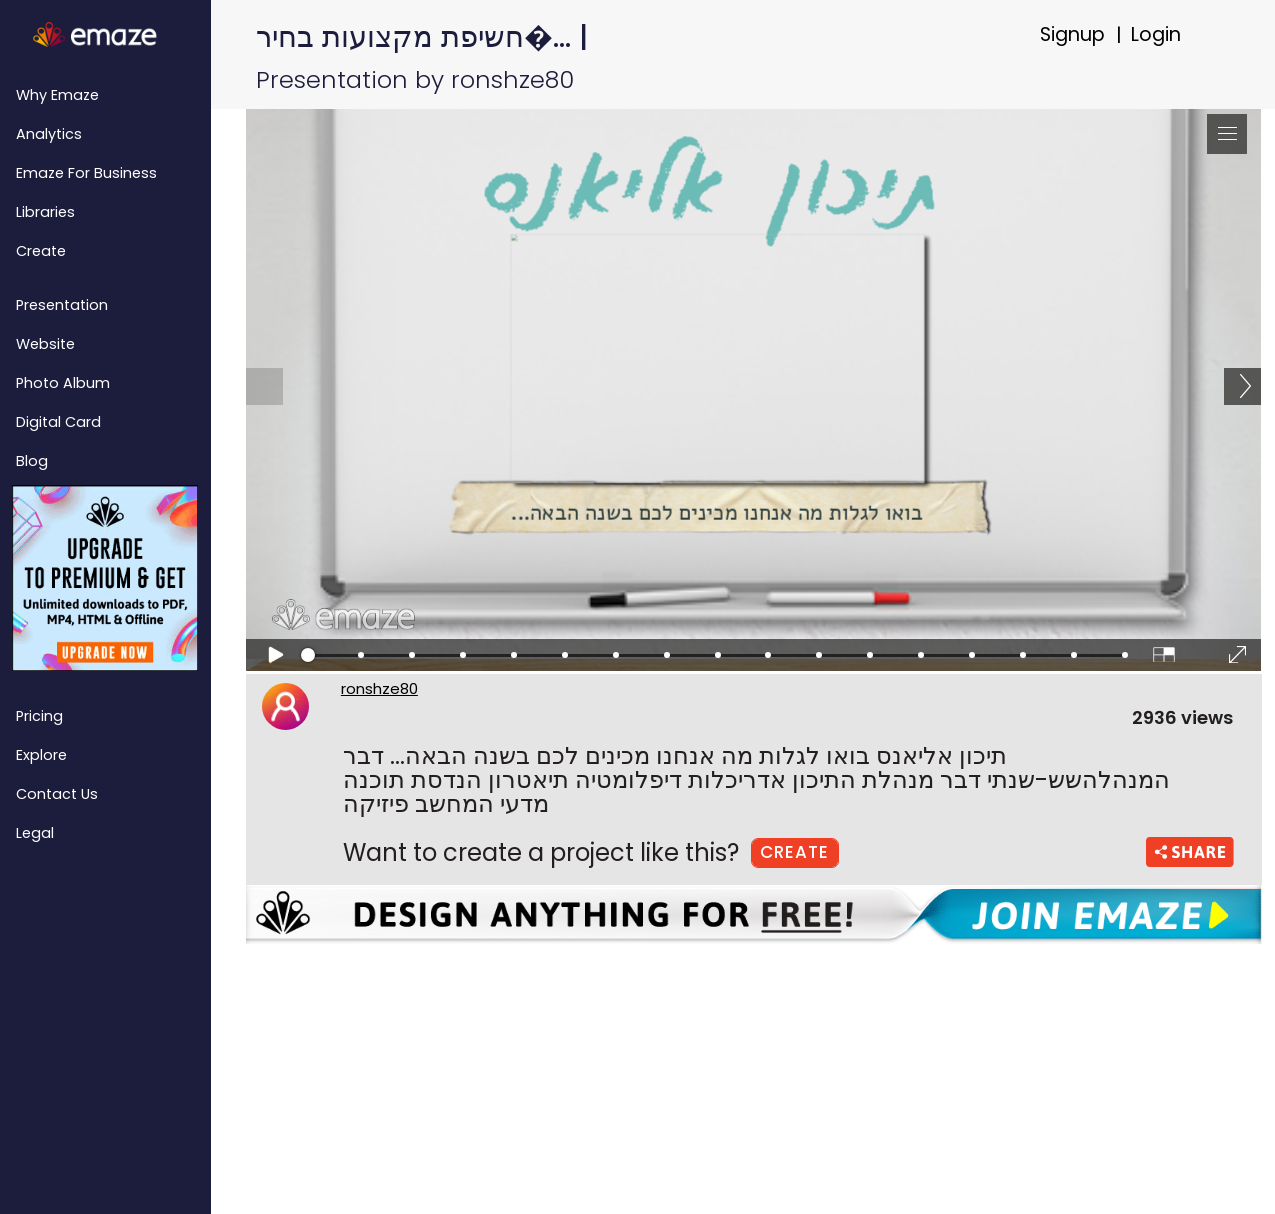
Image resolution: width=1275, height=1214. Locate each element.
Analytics (49, 134)
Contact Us (57, 794)
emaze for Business (86, 173)
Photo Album (63, 383)
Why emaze (57, 95)
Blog (32, 461)
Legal (35, 833)
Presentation (62, 305)
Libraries (45, 212)
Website (45, 344)
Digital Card (58, 422)
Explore (41, 755)
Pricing (39, 716)
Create (41, 251)
